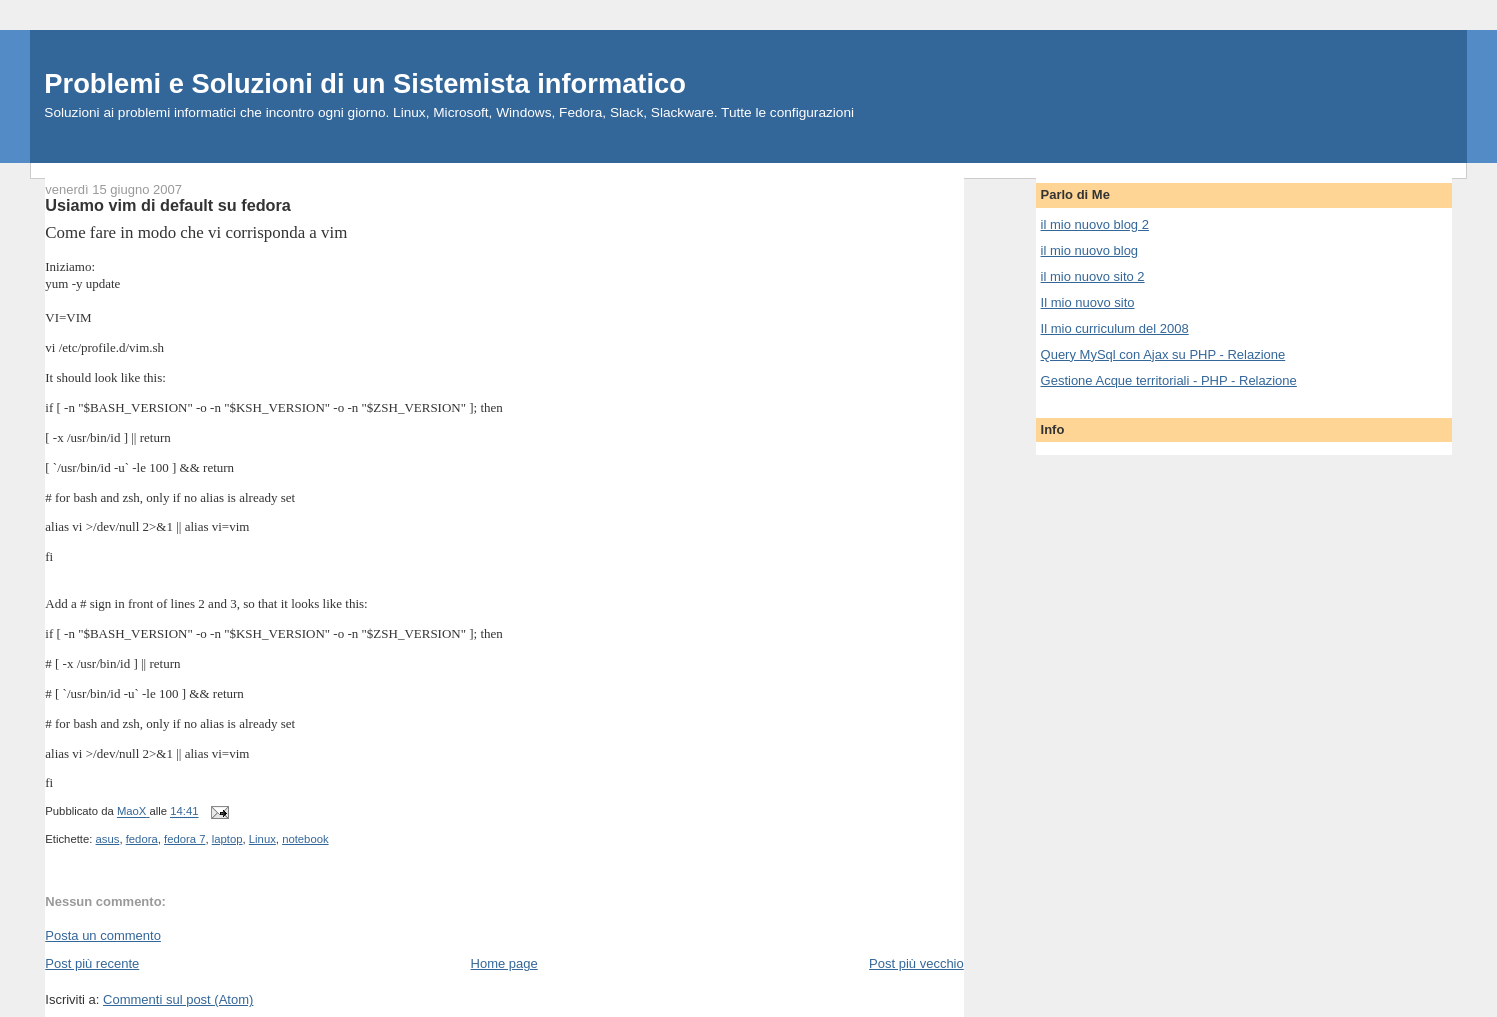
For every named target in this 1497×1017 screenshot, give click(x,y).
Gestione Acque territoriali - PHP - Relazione (1169, 380)
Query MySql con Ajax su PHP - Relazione (1163, 354)
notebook (305, 839)
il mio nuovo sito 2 (1093, 276)
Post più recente (92, 963)
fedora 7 (184, 839)
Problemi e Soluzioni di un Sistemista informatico (365, 83)
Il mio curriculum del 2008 (1115, 328)
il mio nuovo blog (1090, 250)
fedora (142, 839)
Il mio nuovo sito (1088, 302)
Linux (262, 839)
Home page (504, 963)
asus (108, 839)
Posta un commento (103, 935)
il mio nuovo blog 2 (1095, 224)
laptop (227, 839)
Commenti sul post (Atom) (178, 999)
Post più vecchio (916, 963)
